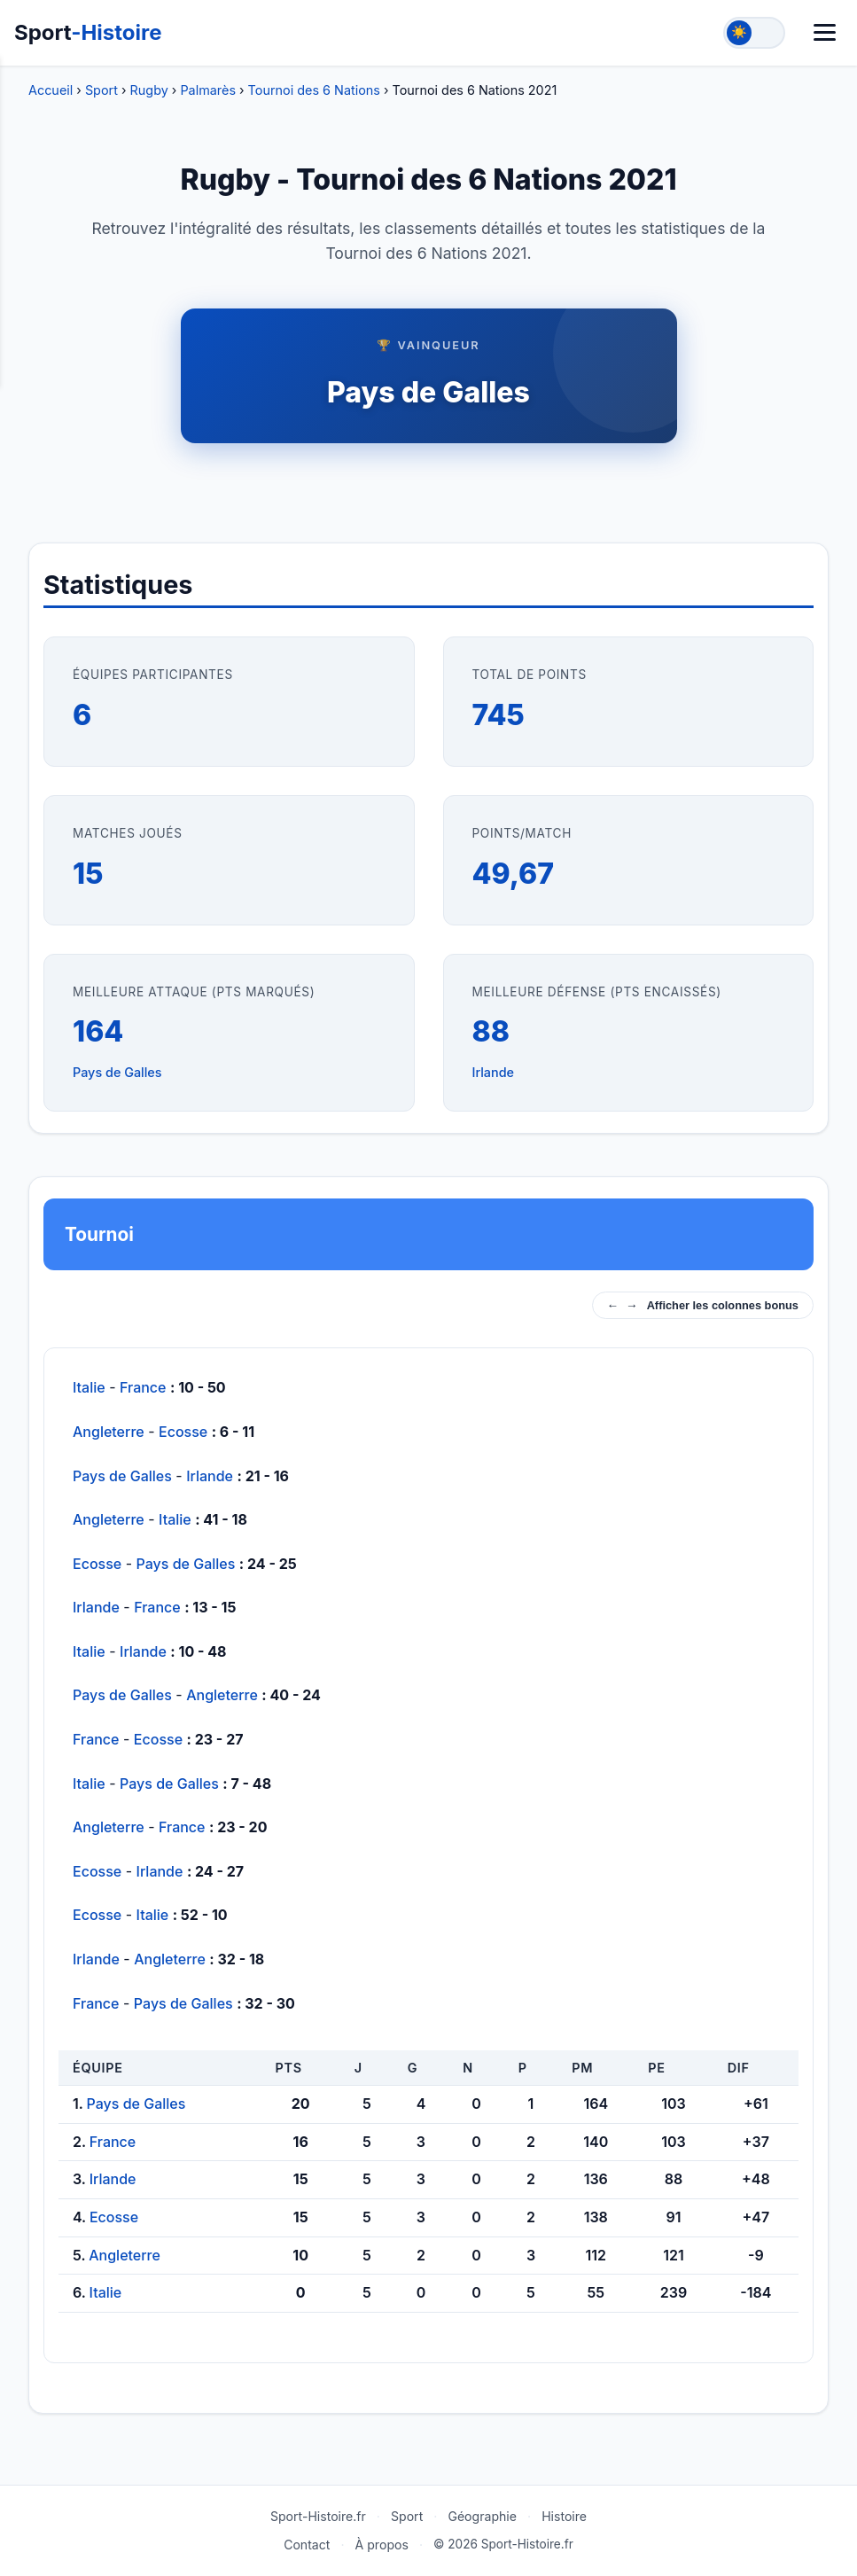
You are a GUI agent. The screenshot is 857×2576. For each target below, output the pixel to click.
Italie (89, 1387)
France (143, 1387)
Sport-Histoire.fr (318, 2516)
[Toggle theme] (754, 33)
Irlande (493, 1072)
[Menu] (824, 32)
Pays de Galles (428, 392)
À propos (382, 2544)
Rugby (149, 90)
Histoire (564, 2516)
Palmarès (208, 90)
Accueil (50, 90)
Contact (307, 2544)
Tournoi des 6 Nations (314, 90)
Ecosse (183, 1431)
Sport (88, 32)
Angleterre (108, 1431)
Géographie (482, 2516)
